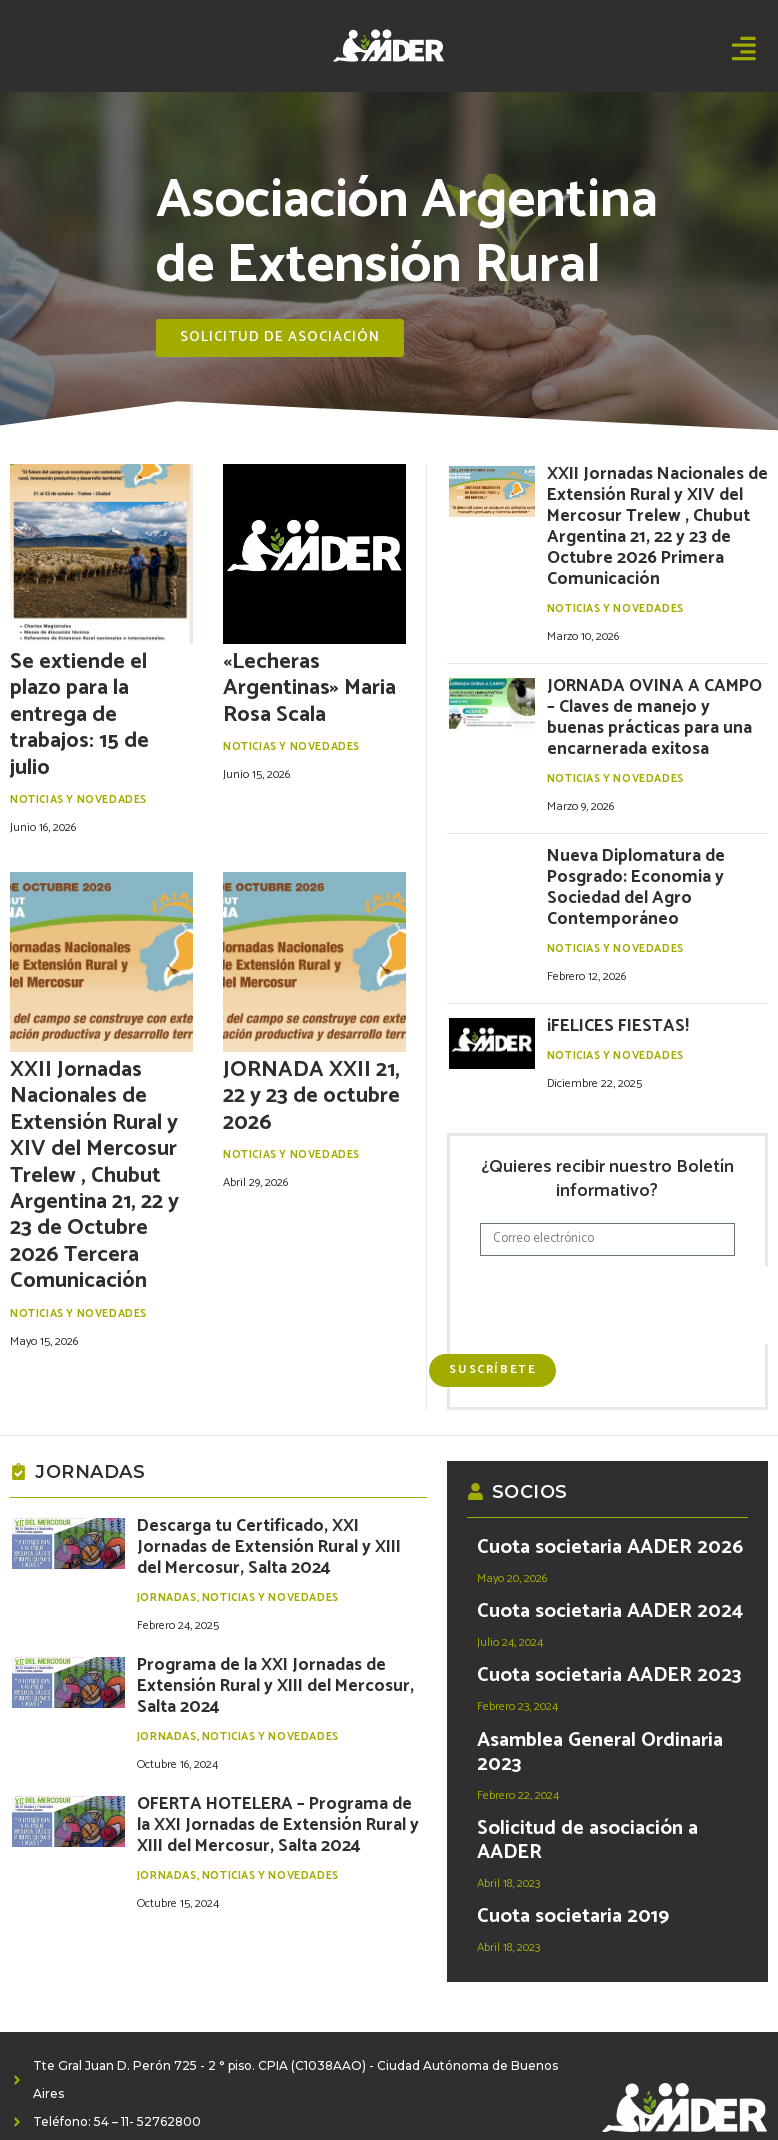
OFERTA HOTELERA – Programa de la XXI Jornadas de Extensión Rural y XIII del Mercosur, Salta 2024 (260, 1700)
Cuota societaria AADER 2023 (609, 1621)
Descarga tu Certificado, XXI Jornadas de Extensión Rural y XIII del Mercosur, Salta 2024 (280, 1477)
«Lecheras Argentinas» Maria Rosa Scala (309, 688)
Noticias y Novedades (78, 800)
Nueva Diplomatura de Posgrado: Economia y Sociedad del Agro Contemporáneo (648, 784)
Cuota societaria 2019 (573, 1861)
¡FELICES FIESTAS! (602, 901)
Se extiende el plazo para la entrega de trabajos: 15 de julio (79, 715)
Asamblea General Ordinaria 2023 (600, 1697)
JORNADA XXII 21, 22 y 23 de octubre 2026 (311, 1096)
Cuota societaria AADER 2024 (610, 1557)
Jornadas (167, 1512)
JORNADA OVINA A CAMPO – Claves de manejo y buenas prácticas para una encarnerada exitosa (655, 651)
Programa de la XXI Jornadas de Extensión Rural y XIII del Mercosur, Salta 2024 (265, 1584)
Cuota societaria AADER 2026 (610, 1493)
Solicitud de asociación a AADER (587, 1785)
